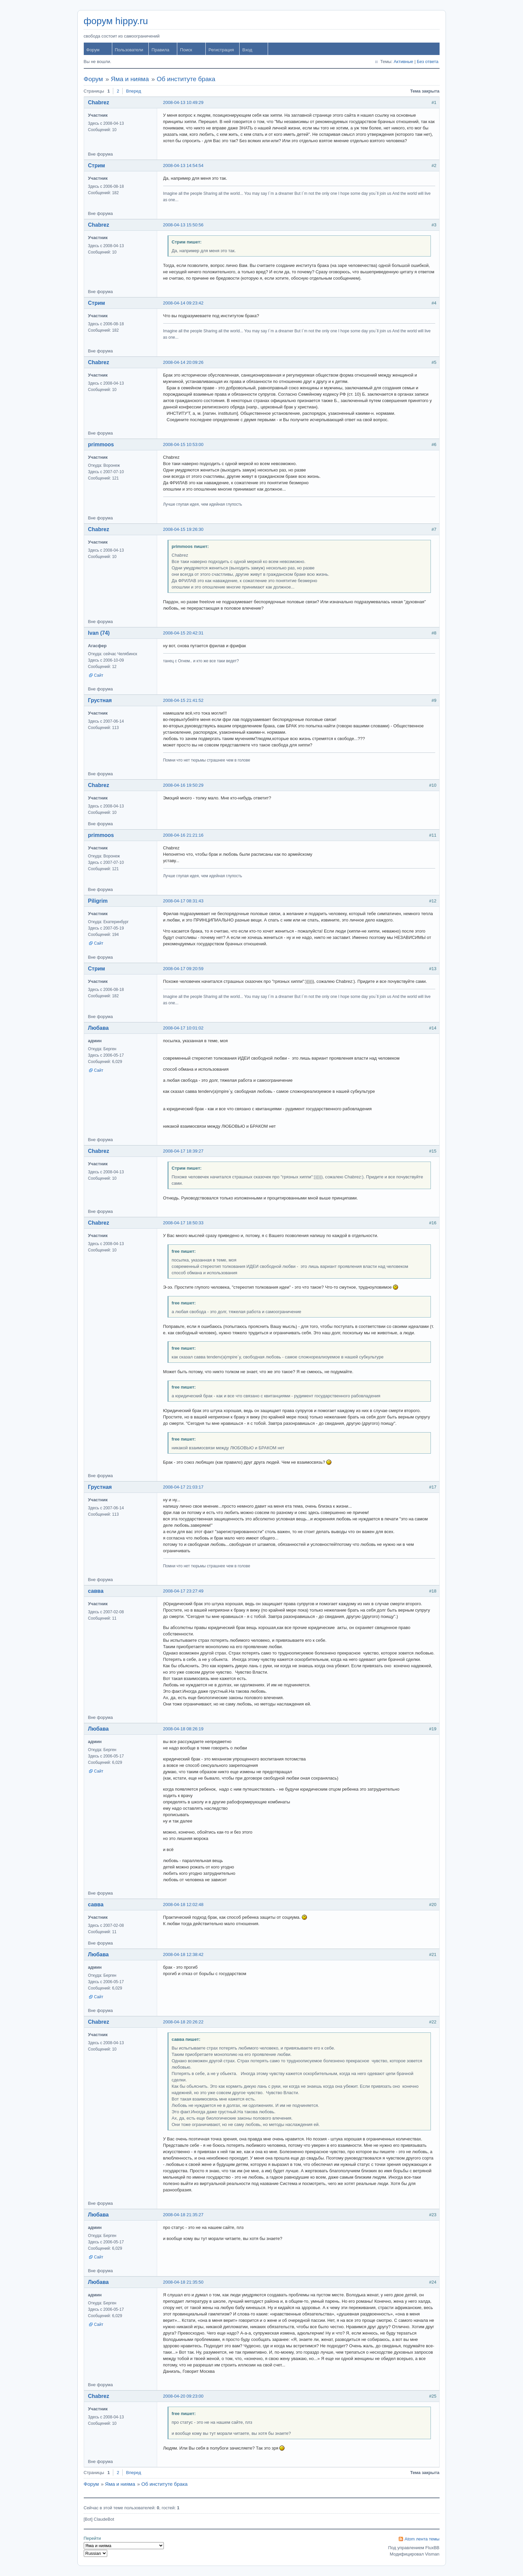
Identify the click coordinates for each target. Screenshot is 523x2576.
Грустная (100, 700)
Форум (93, 49)
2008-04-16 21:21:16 (183, 835)
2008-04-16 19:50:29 (183, 785)
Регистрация (221, 49)
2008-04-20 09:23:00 (183, 2396)
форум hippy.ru (116, 21)
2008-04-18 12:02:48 (183, 1904)
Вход (247, 49)
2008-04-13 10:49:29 (183, 102)
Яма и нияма (130, 78)
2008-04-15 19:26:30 (183, 529)
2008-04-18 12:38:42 (183, 1954)
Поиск (186, 49)
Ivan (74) (99, 633)
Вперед (133, 91)
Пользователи (129, 49)
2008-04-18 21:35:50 (183, 2282)
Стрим (96, 165)
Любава (98, 1028)
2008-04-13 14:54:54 (183, 165)
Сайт (99, 675)
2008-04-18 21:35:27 (183, 2214)
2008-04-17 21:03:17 (183, 1487)
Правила (160, 49)
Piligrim (98, 901)
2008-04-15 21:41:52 (183, 700)
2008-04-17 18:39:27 (183, 1151)
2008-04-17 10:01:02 (183, 1027)
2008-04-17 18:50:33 (183, 1222)
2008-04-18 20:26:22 (183, 2021)
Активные (403, 61)
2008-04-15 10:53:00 (183, 444)
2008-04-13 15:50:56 (183, 224)
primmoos (101, 444)
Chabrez (98, 102)
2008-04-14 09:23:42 (183, 302)
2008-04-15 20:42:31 (183, 632)
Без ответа (428, 61)
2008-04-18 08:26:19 (183, 1728)
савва (96, 1591)
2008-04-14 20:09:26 (183, 362)
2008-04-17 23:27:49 (183, 1590)
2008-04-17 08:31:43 (183, 900)
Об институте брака (186, 78)
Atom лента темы (422, 2538)
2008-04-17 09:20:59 (183, 968)
